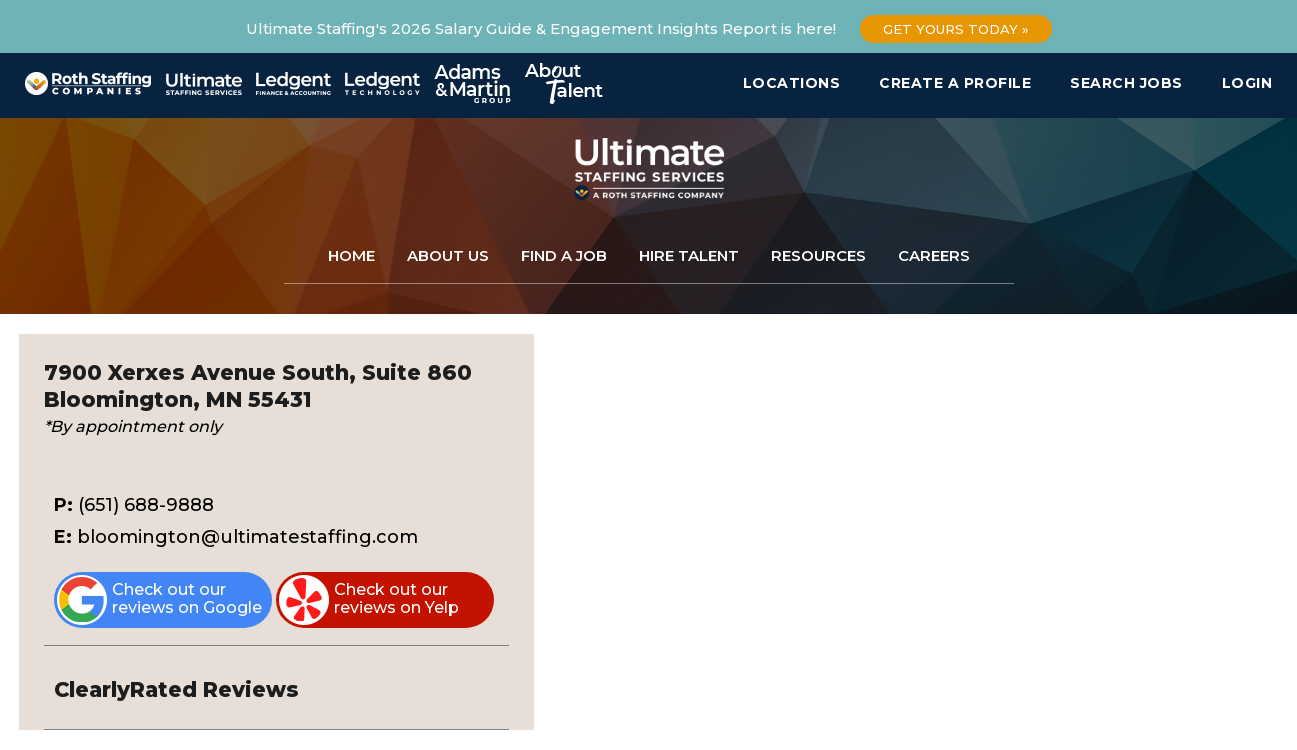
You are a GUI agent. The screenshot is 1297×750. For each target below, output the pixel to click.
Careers (934, 255)
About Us (448, 255)
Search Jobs (1126, 83)
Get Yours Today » (956, 29)
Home (351, 255)
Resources (818, 255)
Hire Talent (689, 255)
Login (1247, 83)
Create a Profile (955, 83)
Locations (792, 83)
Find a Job (564, 255)
